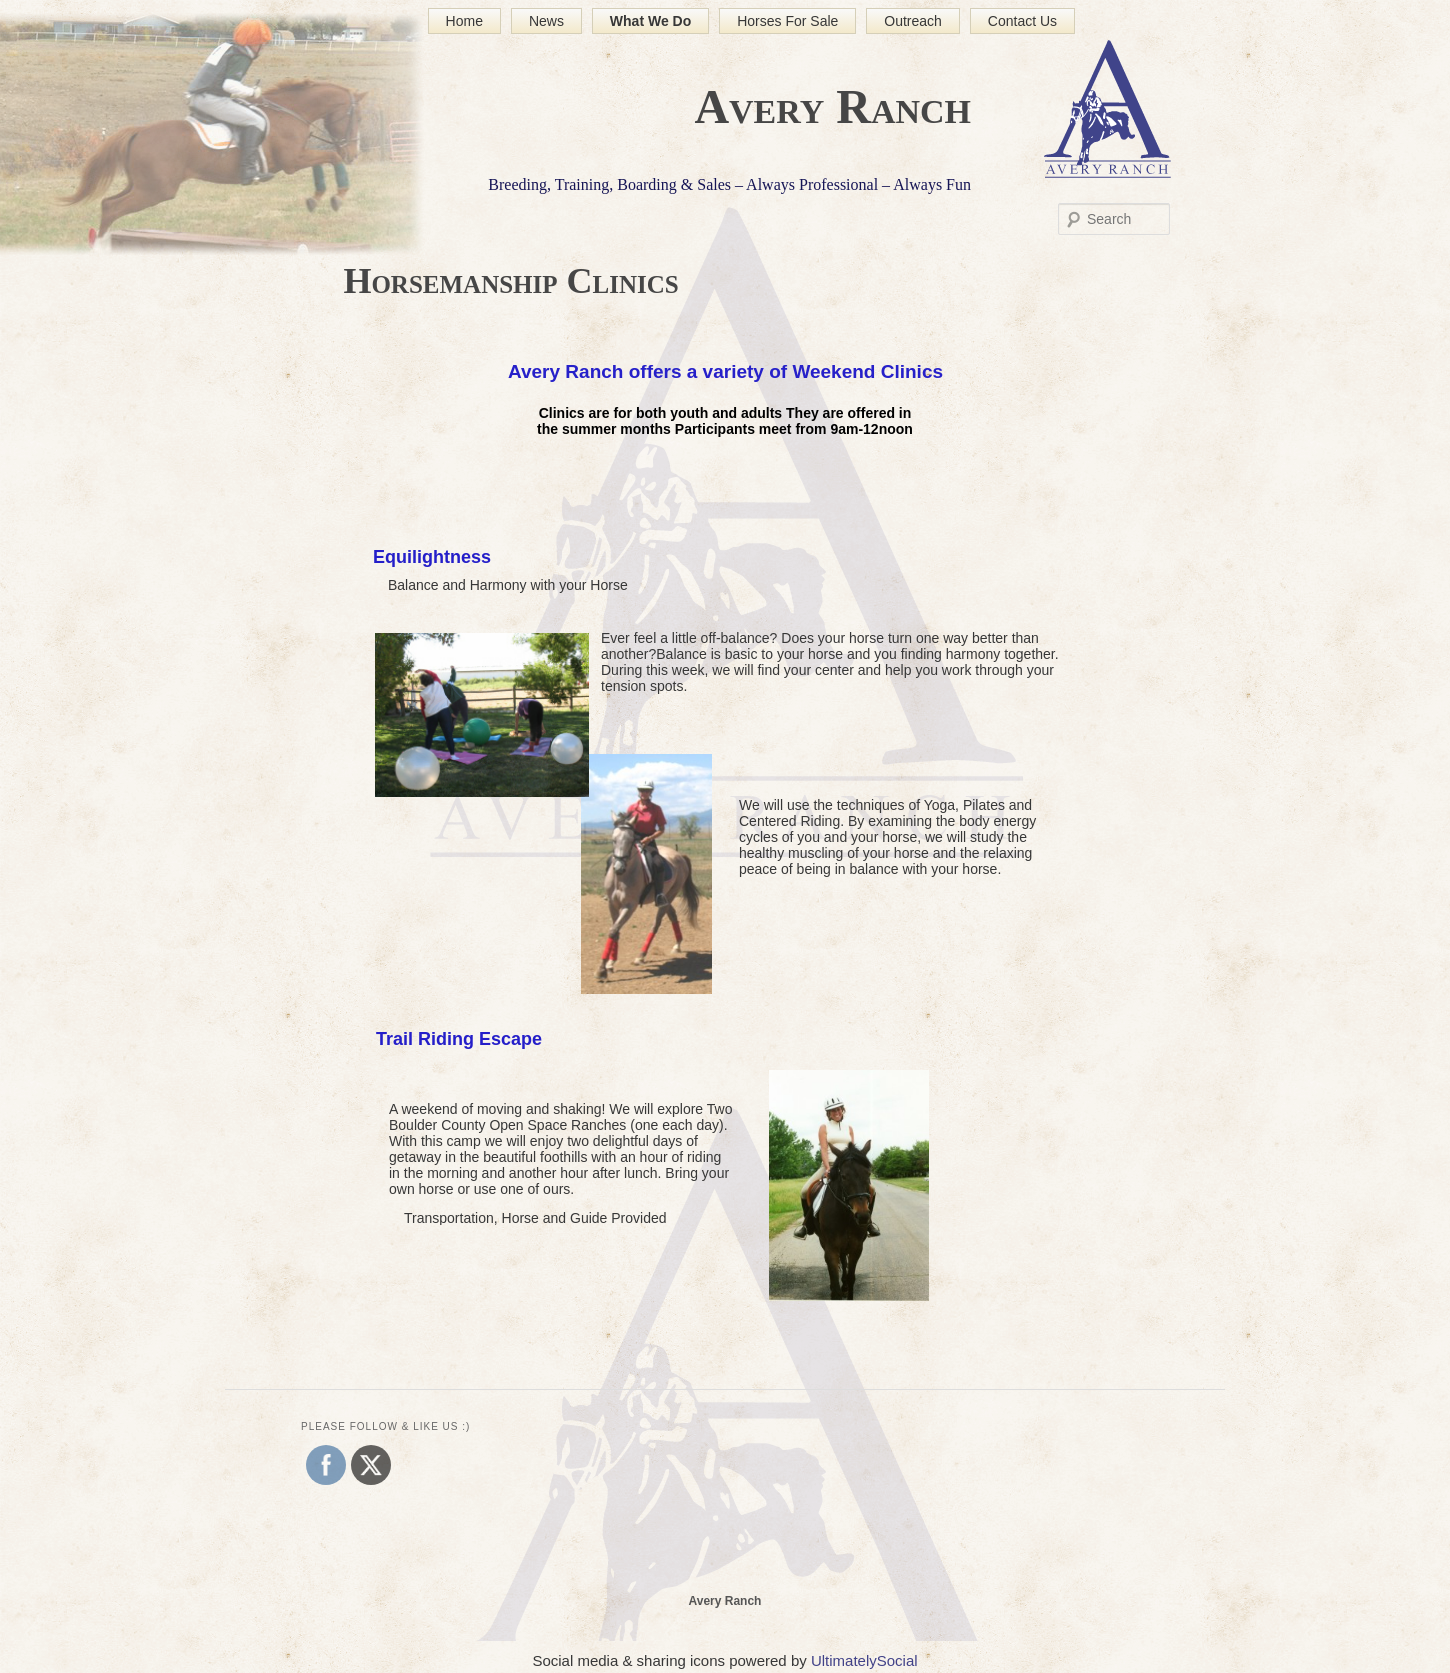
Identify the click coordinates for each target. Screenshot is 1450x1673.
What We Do (650, 21)
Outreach (913, 21)
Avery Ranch (832, 106)
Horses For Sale (787, 21)
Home (464, 21)
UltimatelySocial (864, 1660)
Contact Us (1022, 21)
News (546, 21)
